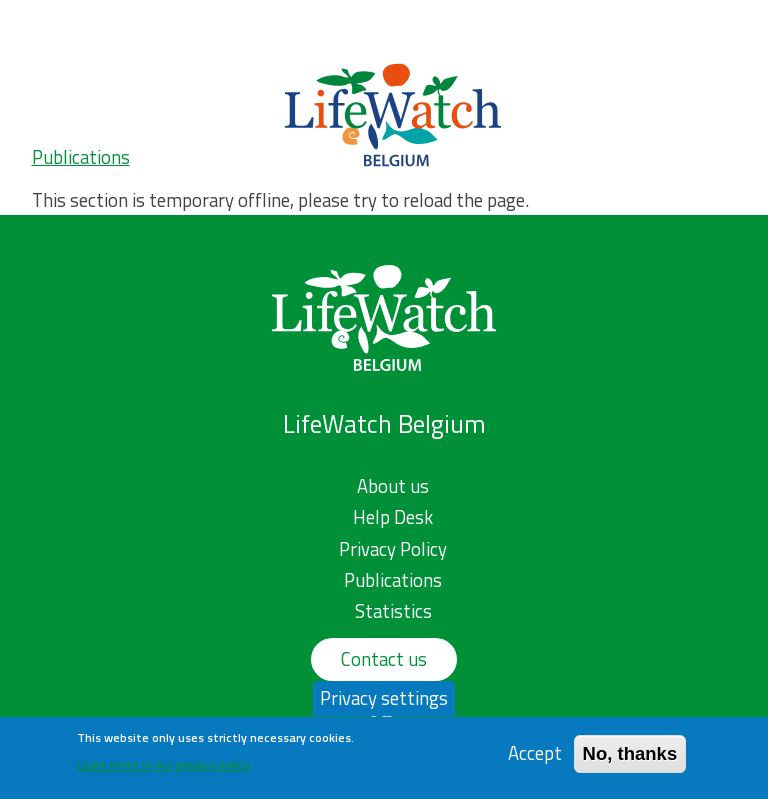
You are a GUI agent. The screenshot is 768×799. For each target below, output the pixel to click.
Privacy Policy (393, 549)
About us (393, 486)
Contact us (384, 659)
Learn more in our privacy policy (163, 764)
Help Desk (393, 517)
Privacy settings (384, 698)
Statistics (393, 611)
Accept (535, 753)
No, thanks (630, 753)
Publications (81, 157)
